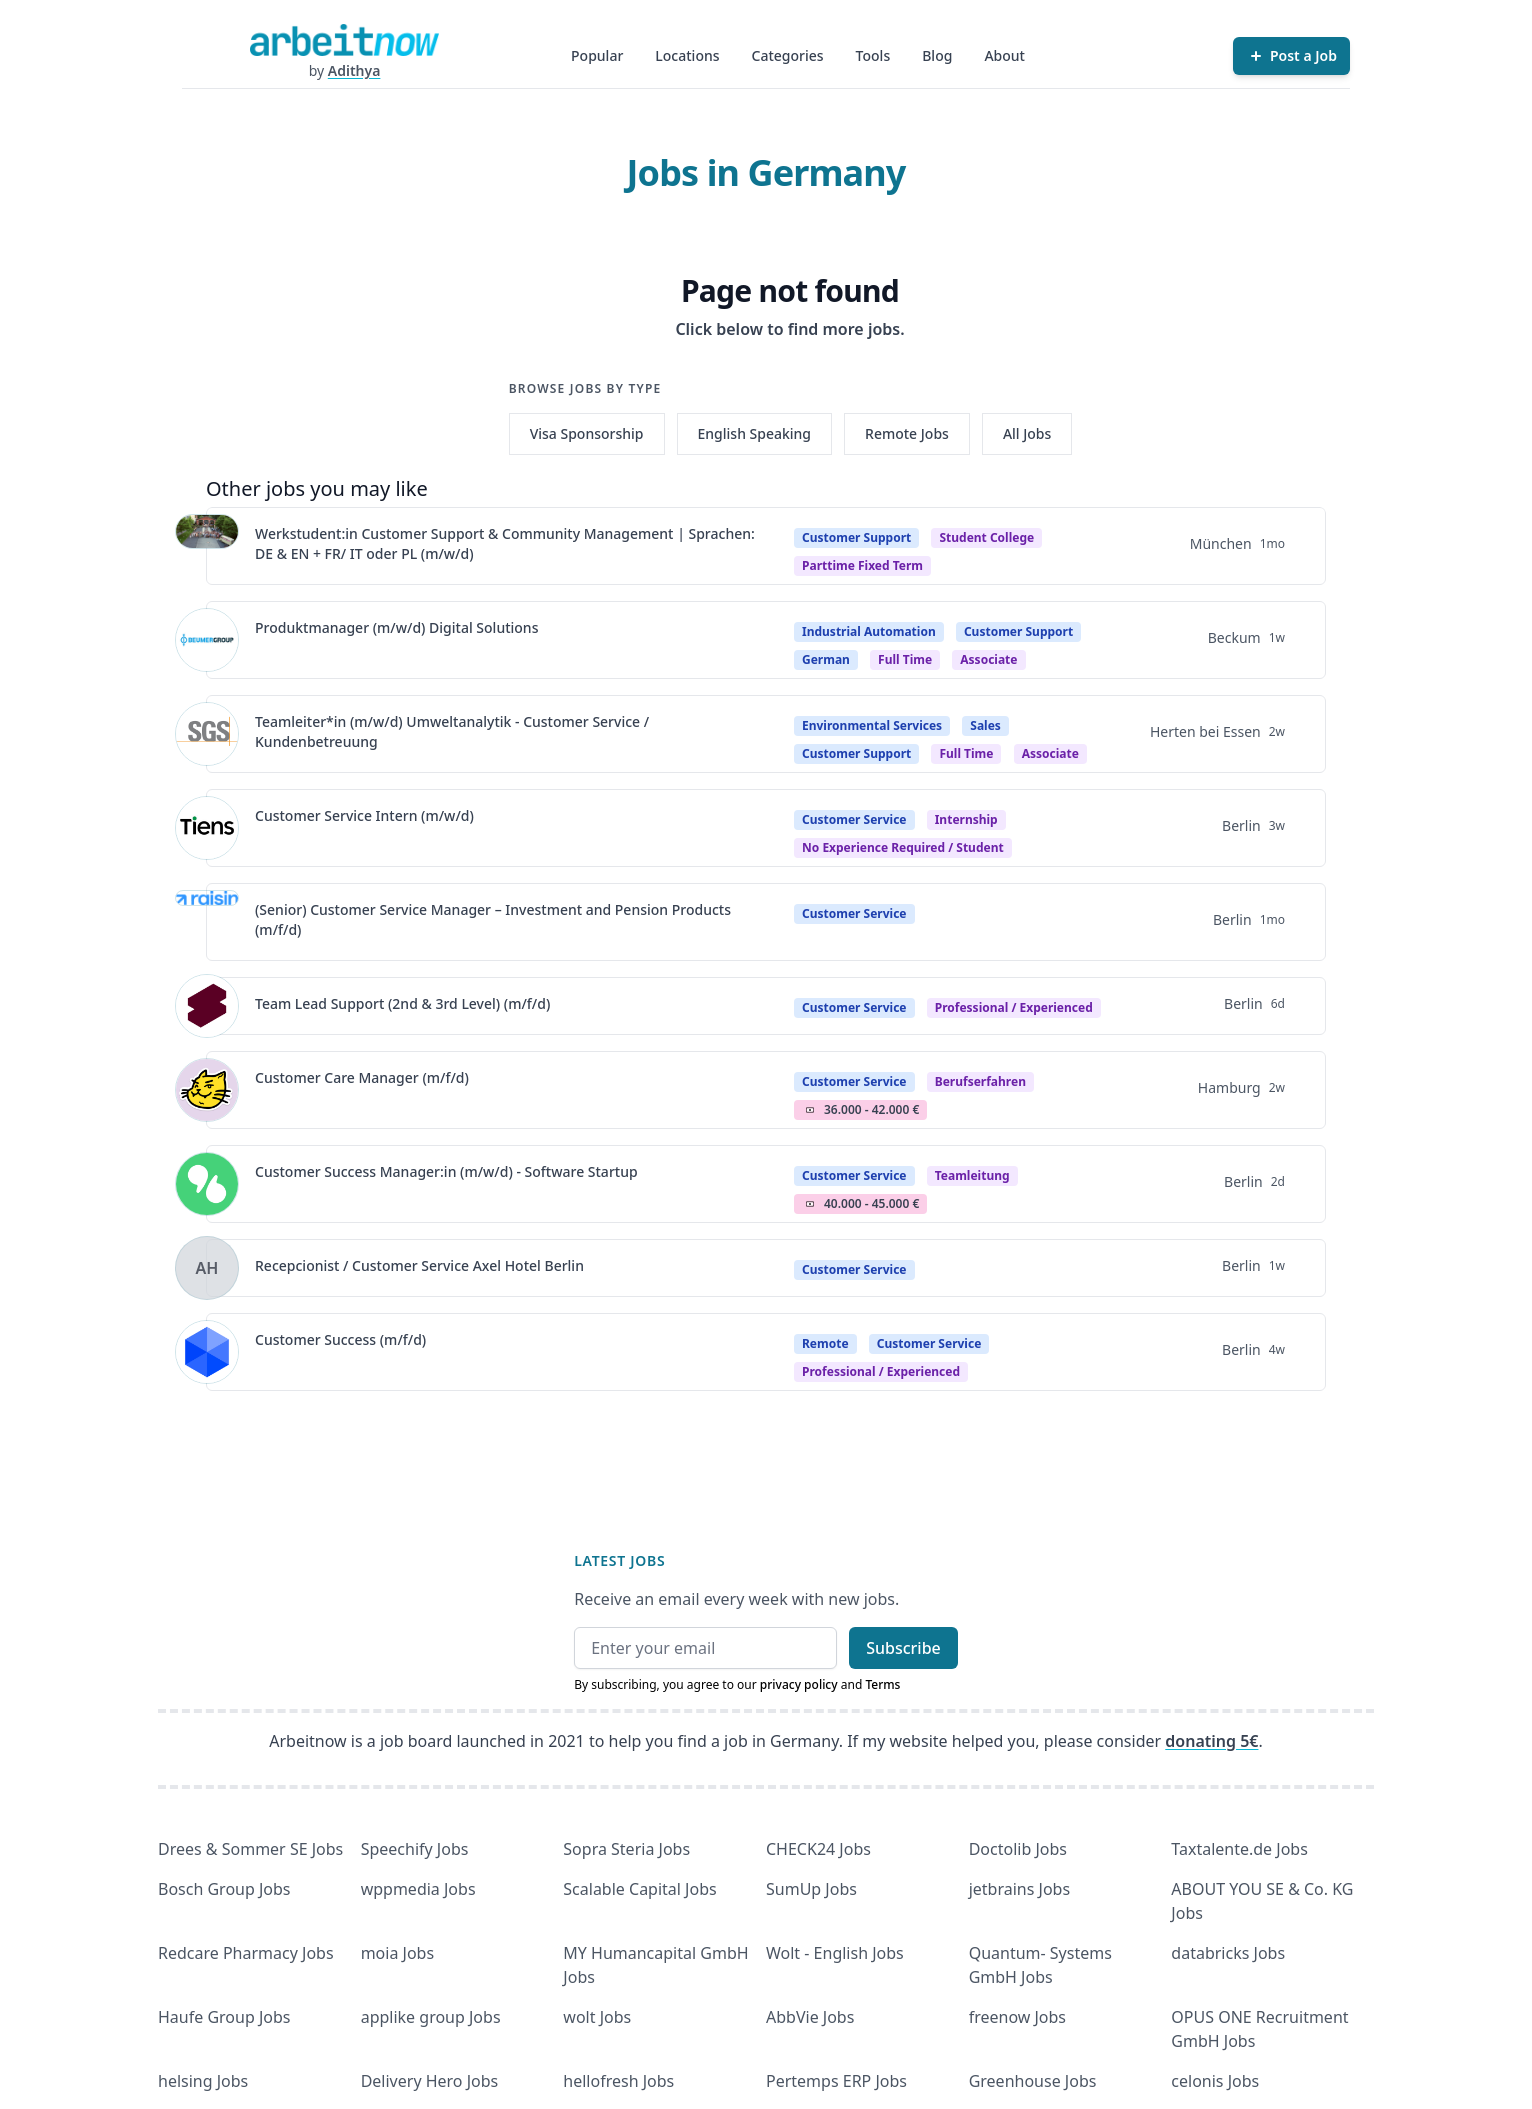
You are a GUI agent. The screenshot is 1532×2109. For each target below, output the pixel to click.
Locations (687, 55)
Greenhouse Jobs (1033, 2081)
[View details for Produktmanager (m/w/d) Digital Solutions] (207, 640)
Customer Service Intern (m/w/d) (364, 815)
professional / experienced (1014, 1007)
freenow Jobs (1017, 2017)
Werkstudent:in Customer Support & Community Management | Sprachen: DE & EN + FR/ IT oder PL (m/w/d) (505, 543)
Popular (597, 55)
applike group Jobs (431, 2017)
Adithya (354, 70)
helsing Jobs (203, 2081)
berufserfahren (980, 1081)
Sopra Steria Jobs (626, 1849)
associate (988, 659)
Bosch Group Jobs (224, 1889)
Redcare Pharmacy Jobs (246, 1953)
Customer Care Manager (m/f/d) (362, 1077)
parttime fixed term (862, 565)
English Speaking (755, 433)
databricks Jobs (1228, 1953)
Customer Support (856, 537)
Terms (882, 1684)
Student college (986, 537)
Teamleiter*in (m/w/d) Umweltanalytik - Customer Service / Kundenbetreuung (452, 731)
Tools (873, 55)
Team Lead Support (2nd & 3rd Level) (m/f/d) (402, 1003)
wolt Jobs (597, 2017)
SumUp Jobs (811, 1889)
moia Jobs (397, 1953)
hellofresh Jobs (618, 2081)
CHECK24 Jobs (818, 1849)
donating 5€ (1211, 1741)
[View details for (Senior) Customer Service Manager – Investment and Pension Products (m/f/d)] (207, 922)
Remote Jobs (907, 433)
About (1004, 55)
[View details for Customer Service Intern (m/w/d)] (207, 828)
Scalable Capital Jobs (639, 1889)
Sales (985, 725)
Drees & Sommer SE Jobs (250, 1849)
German (826, 659)
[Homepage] (344, 40)
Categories (788, 55)
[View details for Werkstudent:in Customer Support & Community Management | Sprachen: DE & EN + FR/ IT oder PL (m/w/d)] (207, 546)
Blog (937, 55)
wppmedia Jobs (418, 1889)
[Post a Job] (1291, 56)
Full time (905, 659)
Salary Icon (810, 1110)
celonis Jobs (1215, 2081)
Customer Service (854, 819)
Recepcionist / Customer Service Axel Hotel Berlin (419, 1265)
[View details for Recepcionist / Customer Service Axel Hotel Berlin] (207, 1268)
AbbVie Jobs (810, 2017)
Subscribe (903, 1648)
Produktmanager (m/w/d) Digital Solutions (396, 627)
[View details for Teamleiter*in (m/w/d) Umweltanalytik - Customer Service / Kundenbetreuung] (207, 734)
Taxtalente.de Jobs (1239, 1849)
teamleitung (972, 1175)
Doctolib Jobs (1018, 1849)
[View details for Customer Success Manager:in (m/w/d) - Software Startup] (207, 1184)
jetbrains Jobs (1019, 1889)
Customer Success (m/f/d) (340, 1339)
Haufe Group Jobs (224, 2017)
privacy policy (799, 1684)
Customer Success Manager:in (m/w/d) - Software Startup (446, 1171)
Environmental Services (872, 725)
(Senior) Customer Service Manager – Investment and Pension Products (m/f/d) (493, 919)
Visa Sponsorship (587, 433)
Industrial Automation (869, 631)
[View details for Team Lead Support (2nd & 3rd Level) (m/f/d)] (207, 1006)
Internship (966, 819)
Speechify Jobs (415, 1849)
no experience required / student (903, 847)
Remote (825, 1343)
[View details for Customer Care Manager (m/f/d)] (207, 1090)
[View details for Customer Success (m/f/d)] (207, 1352)
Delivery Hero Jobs (430, 2081)
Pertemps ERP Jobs (836, 2081)
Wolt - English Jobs (835, 1953)
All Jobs (1027, 433)
